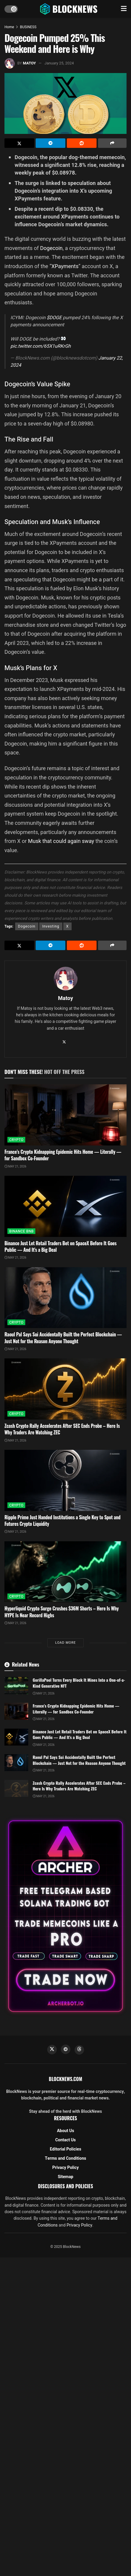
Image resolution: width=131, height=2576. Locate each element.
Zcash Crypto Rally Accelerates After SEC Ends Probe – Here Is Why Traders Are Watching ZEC (62, 1429)
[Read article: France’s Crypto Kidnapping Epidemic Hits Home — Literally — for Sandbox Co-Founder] (65, 1114)
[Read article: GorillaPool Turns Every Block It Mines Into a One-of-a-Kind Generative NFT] (16, 1685)
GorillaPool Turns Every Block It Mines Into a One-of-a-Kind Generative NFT (79, 1683)
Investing (50, 926)
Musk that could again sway (61, 841)
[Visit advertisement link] (65, 1916)
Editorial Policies (65, 2149)
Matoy (29, 63)
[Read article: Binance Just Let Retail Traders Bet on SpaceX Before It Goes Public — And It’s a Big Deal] (65, 1206)
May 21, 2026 (15, 1166)
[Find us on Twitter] (52, 2049)
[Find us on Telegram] (65, 2049)
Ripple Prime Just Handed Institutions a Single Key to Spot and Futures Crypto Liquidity (62, 1520)
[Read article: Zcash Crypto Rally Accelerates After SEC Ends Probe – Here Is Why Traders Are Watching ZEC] (65, 1389)
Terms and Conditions (65, 2158)
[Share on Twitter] (19, 143)
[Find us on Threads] (79, 2050)
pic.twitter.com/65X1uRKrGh (40, 346)
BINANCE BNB (21, 1231)
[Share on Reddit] (82, 143)
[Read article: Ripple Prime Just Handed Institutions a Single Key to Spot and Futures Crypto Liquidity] (65, 1480)
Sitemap (65, 2177)
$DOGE (54, 317)
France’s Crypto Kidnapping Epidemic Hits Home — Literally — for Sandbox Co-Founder (62, 1155)
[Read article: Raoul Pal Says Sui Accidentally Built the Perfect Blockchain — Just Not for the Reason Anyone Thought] (65, 1297)
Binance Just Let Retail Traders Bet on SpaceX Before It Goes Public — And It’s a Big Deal (60, 1246)
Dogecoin (51, 248)
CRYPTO (16, 1140)
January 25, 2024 (59, 63)
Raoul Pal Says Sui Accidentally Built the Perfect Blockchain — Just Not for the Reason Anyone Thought (63, 1337)
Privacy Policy (65, 2167)
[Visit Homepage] (69, 9)
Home (9, 27)
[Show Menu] (124, 9)
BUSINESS (28, 27)
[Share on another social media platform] (112, 143)
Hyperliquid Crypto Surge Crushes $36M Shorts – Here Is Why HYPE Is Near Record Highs (61, 1611)
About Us (65, 2131)
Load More (65, 1642)
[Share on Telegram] (50, 143)
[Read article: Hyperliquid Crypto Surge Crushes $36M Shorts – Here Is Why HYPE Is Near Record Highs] (65, 1571)
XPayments (64, 266)
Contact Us (65, 2140)
